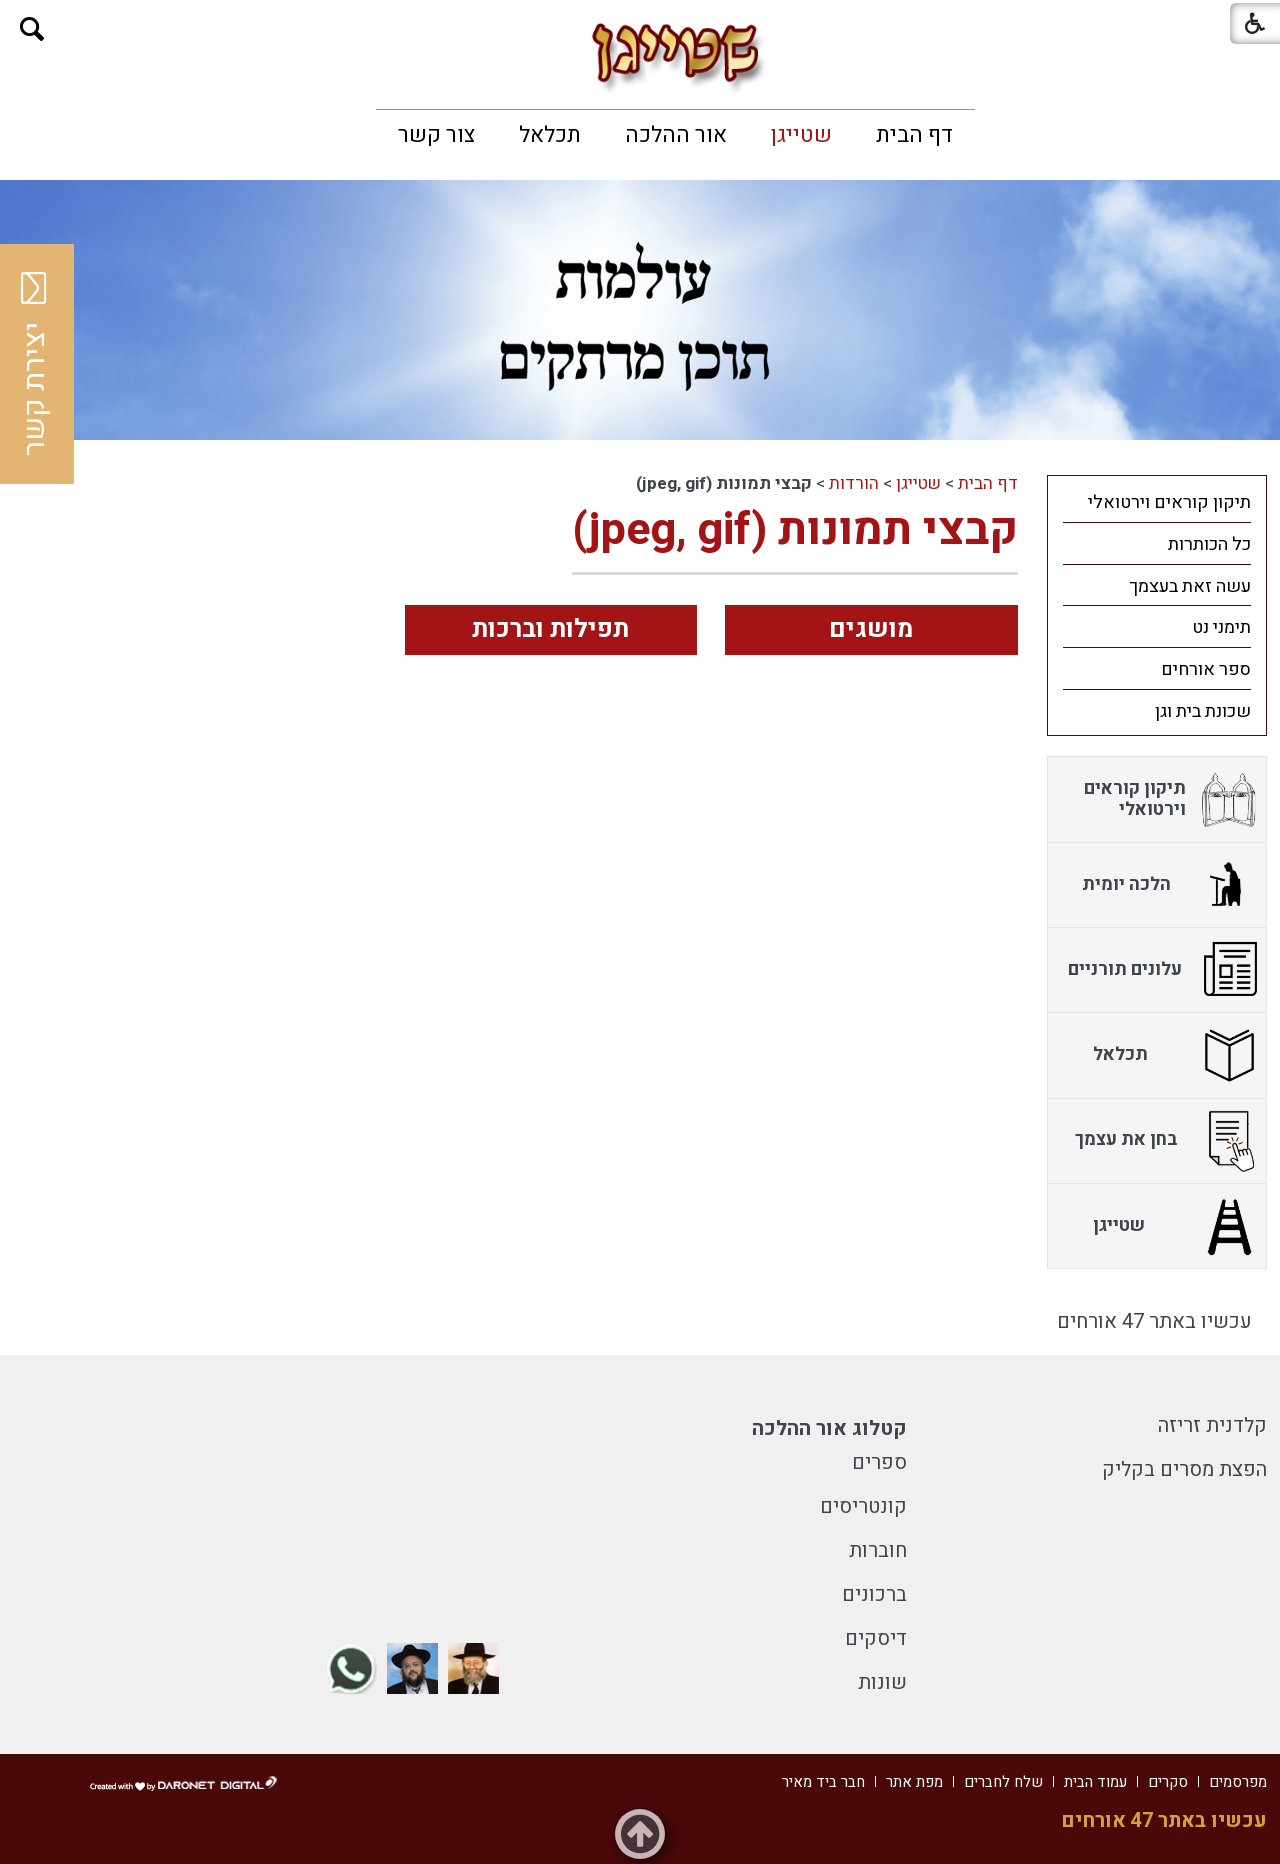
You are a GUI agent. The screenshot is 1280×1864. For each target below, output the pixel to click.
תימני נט (1221, 627)
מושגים (871, 629)
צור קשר (436, 135)
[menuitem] (914, 135)
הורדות (854, 483)
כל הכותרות (1209, 544)
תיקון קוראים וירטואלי (1169, 502)
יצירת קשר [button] (35, 364)
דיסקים (876, 1638)
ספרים (879, 1462)
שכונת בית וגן (1203, 711)
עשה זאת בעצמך (1190, 586)
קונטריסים (863, 1506)
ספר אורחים (1206, 669)
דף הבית (914, 135)
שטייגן (801, 135)
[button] (32, 29)
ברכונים (874, 1594)
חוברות (878, 1550)
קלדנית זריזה (1212, 1425)
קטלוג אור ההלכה (829, 1428)
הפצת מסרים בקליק (1184, 1469)
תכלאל (550, 135)
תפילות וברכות (550, 629)
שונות (882, 1682)
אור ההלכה (676, 135)
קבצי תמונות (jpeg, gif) (795, 530)
